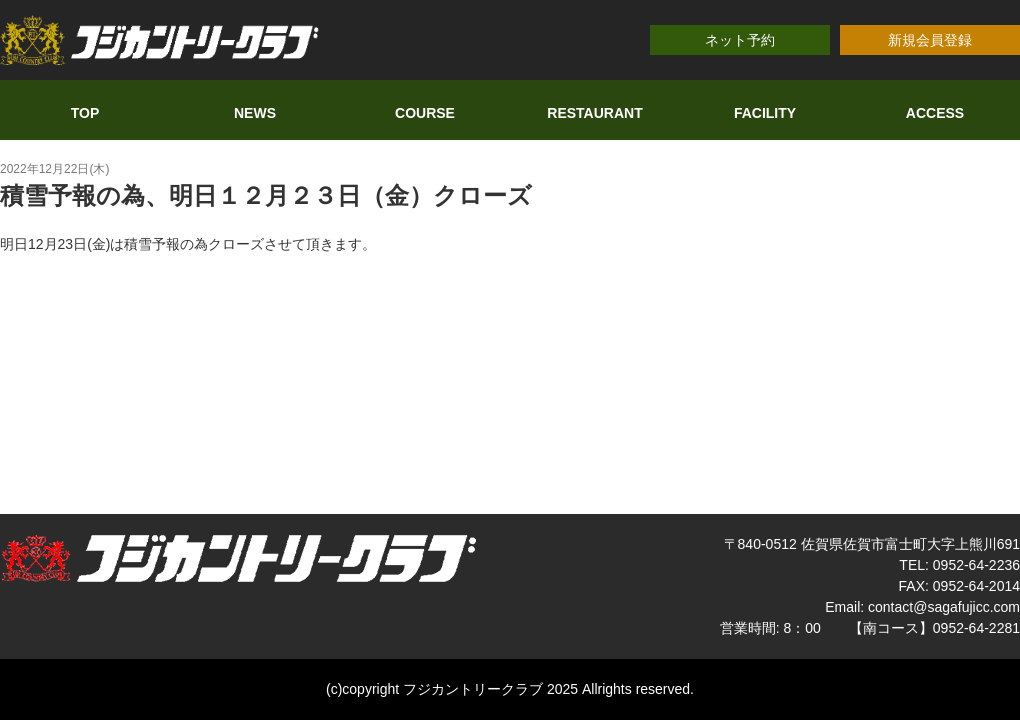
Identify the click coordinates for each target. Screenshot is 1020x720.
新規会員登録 (930, 40)
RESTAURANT (594, 113)
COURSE (425, 113)
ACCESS (935, 113)
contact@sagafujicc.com (944, 607)
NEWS (255, 113)
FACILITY (765, 113)
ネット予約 (740, 40)
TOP (85, 113)
